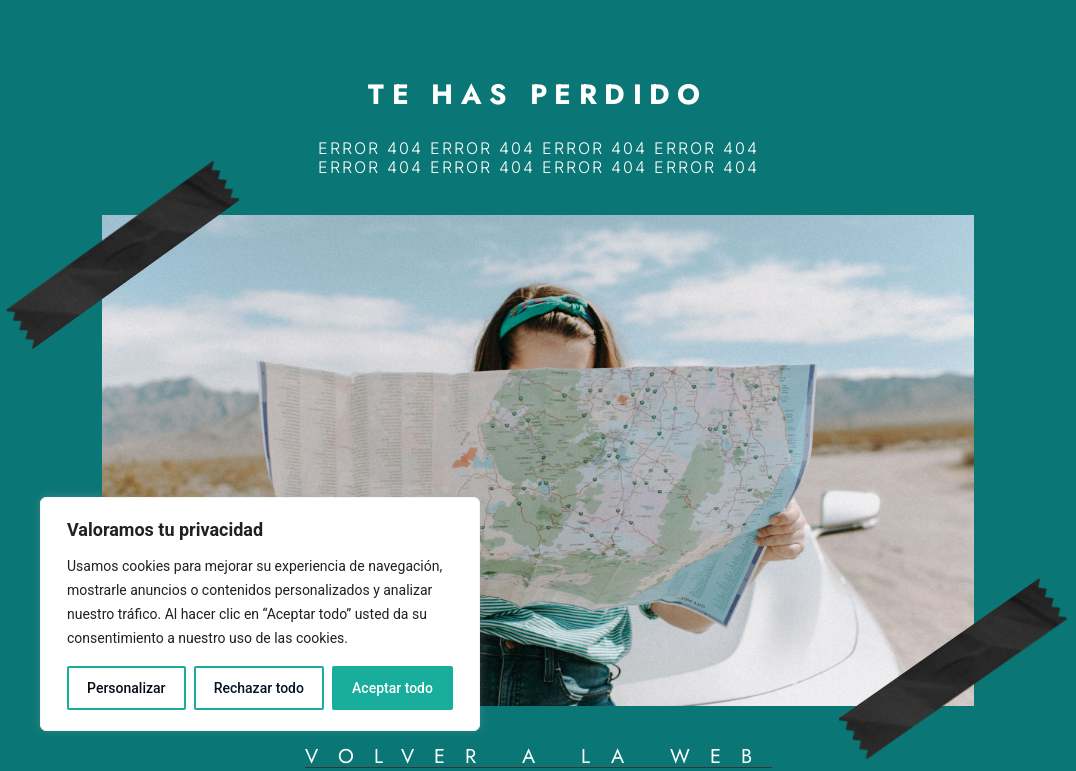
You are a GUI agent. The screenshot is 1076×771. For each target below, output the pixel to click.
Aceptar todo (392, 688)
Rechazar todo (259, 688)
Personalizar (126, 688)
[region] (260, 614)
